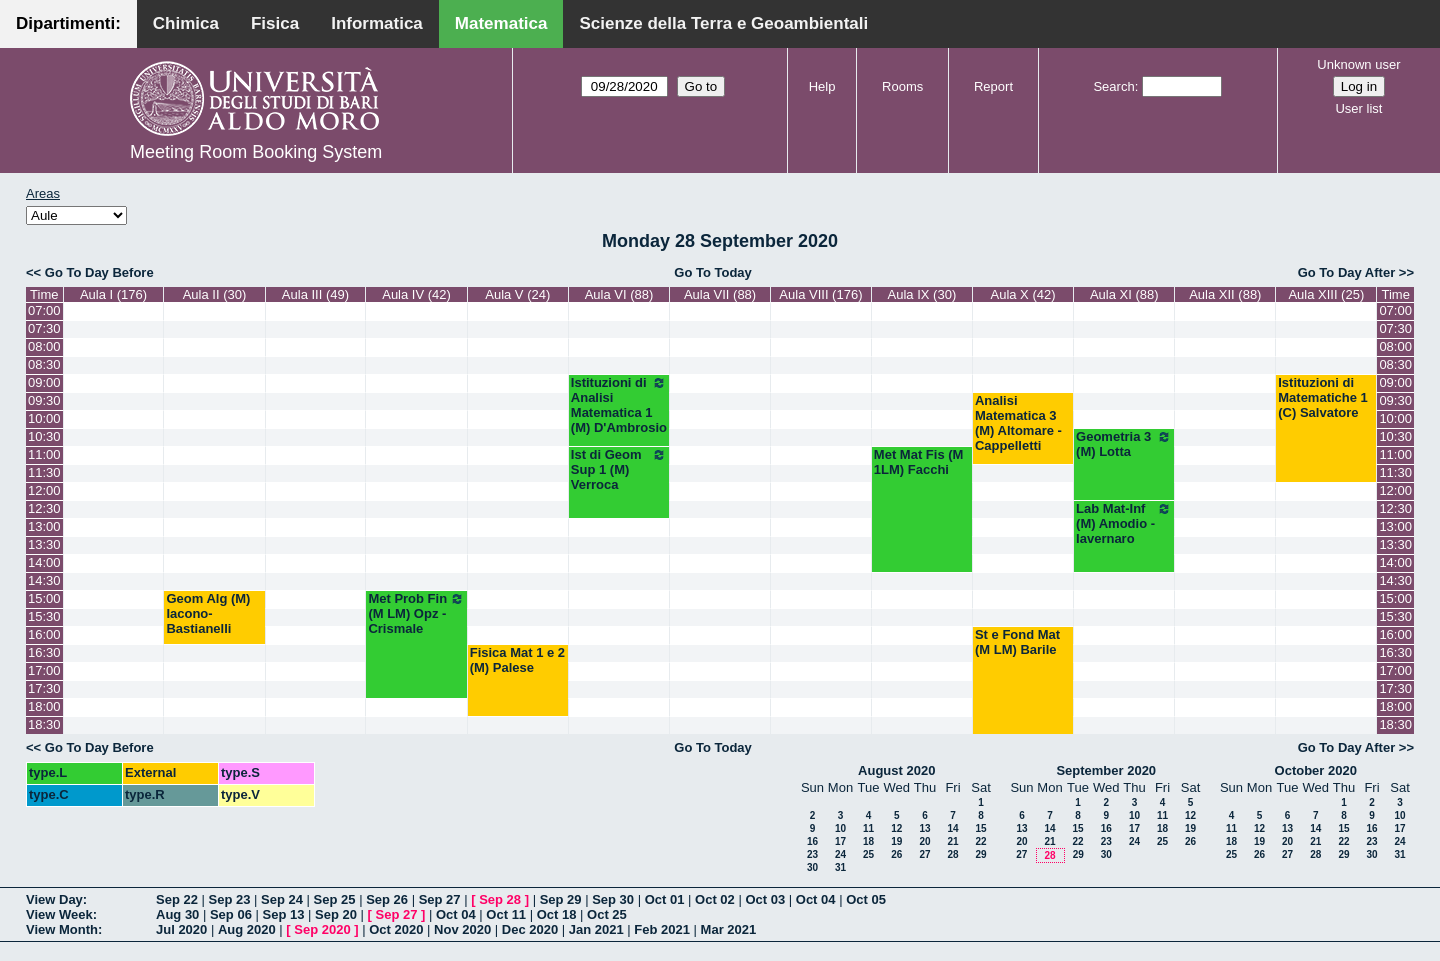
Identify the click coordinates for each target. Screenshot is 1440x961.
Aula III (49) (315, 294)
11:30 (44, 472)
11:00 (44, 454)
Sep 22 (177, 899)
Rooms (902, 86)
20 (924, 841)
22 (980, 841)
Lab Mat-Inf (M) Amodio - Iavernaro (1124, 523)
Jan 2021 (596, 929)
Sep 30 (613, 899)
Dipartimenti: (68, 23)
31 (840, 867)
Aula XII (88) (1225, 294)
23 (812, 854)
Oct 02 (715, 899)
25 (868, 854)
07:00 (44, 310)
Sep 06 (231, 914)
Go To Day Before (99, 272)
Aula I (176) (113, 294)
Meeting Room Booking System (256, 152)
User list (1358, 108)
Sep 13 (283, 914)
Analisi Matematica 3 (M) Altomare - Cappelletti (1018, 423)
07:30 (44, 328)
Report (993, 86)
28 (952, 854)
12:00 (44, 490)
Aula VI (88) (619, 294)
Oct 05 (866, 899)
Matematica (501, 23)
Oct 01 (665, 899)
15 (980, 828)
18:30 (44, 724)
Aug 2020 (247, 929)
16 (812, 841)
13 (924, 828)
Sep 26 (387, 899)
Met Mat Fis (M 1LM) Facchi (919, 462)
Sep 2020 (322, 929)
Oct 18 (557, 914)
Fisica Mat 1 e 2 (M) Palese (517, 660)
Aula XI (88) (1124, 294)
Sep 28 (500, 899)
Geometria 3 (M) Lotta (1124, 444)
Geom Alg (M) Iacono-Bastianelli (208, 613)
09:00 (44, 382)
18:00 (44, 706)
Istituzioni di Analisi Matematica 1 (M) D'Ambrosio (619, 405)
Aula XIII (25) (1326, 294)
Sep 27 (440, 899)
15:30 (44, 616)
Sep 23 (230, 899)
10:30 (44, 436)
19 (896, 841)
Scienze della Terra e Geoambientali (723, 23)
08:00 (44, 346)
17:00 (44, 670)
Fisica (275, 23)
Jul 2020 (181, 929)
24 (840, 854)
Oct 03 (765, 899)
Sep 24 (282, 899)
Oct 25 (607, 914)
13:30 (44, 544)
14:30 (44, 580)
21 (952, 841)
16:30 (44, 652)
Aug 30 (177, 914)
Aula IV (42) (416, 294)
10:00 (44, 418)
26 (896, 854)
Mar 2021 (729, 929)
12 (896, 828)
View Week (59, 914)
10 (840, 828)
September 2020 (1106, 770)
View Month (62, 929)
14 (952, 828)
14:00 (44, 562)
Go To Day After (1347, 272)
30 (812, 867)
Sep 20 (336, 914)
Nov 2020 (462, 929)
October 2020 (1316, 770)
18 (868, 841)
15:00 (44, 598)
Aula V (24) (517, 294)
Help (822, 86)
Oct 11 (506, 914)
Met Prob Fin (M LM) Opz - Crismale (416, 613)
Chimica (186, 23)
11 (868, 828)
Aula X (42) (1022, 294)
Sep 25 (335, 899)
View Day (54, 899)
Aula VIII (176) (820, 294)
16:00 (44, 634)
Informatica (377, 23)
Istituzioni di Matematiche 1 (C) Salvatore (1323, 397)
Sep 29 (561, 899)
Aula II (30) (215, 294)
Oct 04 (816, 899)
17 (840, 841)
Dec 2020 (530, 929)
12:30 (44, 508)
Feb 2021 (662, 929)
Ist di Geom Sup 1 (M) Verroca (619, 469)
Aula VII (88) (720, 294)
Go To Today (713, 272)
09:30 (44, 400)
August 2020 (896, 770)
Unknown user (1358, 64)
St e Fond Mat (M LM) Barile (1017, 642)
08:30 (44, 364)
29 (980, 854)
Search (1113, 86)
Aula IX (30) (922, 294)
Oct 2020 (396, 929)
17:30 (44, 688)
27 (924, 854)
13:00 (44, 526)
